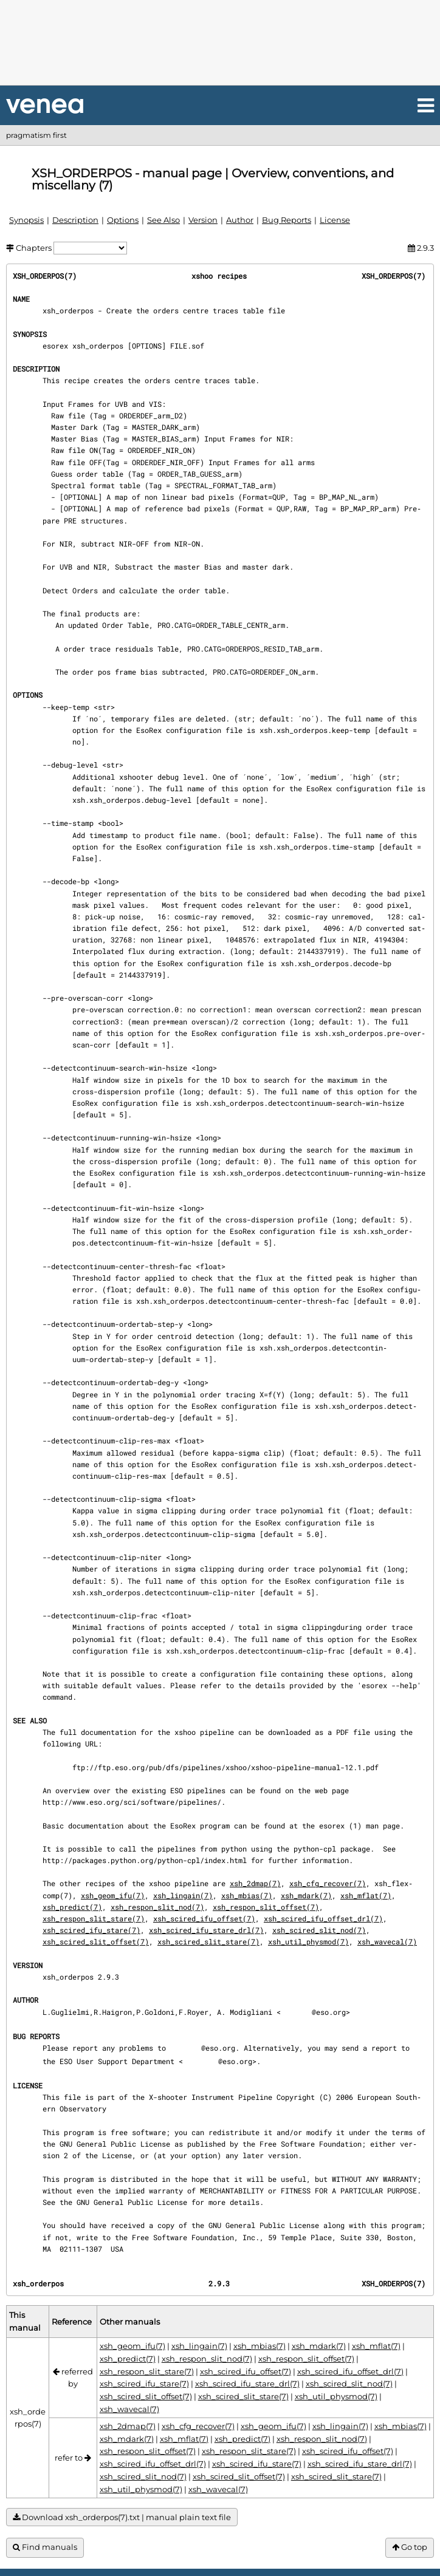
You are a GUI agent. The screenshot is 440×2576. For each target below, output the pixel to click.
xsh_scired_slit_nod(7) (319, 1930)
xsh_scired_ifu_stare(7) (91, 1930)
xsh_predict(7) (72, 1907)
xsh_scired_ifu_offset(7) (204, 1918)
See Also (163, 220)
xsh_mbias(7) (246, 1895)
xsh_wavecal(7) (387, 1941)
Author (239, 220)
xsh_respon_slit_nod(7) (157, 1907)
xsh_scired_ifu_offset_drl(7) (323, 1918)
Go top (409, 2547)
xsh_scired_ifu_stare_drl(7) (206, 1930)
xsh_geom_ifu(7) (113, 1895)
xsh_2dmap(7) (255, 1883)
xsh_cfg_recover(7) (327, 1883)
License (335, 220)
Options (123, 220)
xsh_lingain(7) (183, 1895)
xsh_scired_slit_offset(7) (96, 1941)
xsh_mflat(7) (365, 1895)
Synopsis (26, 220)
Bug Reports (286, 220)
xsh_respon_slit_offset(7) (266, 1907)
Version (203, 220)
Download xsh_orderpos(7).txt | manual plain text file (122, 2517)
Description (75, 220)
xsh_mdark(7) (306, 1895)
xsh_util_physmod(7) (308, 1941)
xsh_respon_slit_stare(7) (94, 1918)
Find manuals (45, 2547)
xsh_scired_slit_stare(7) (208, 1941)
